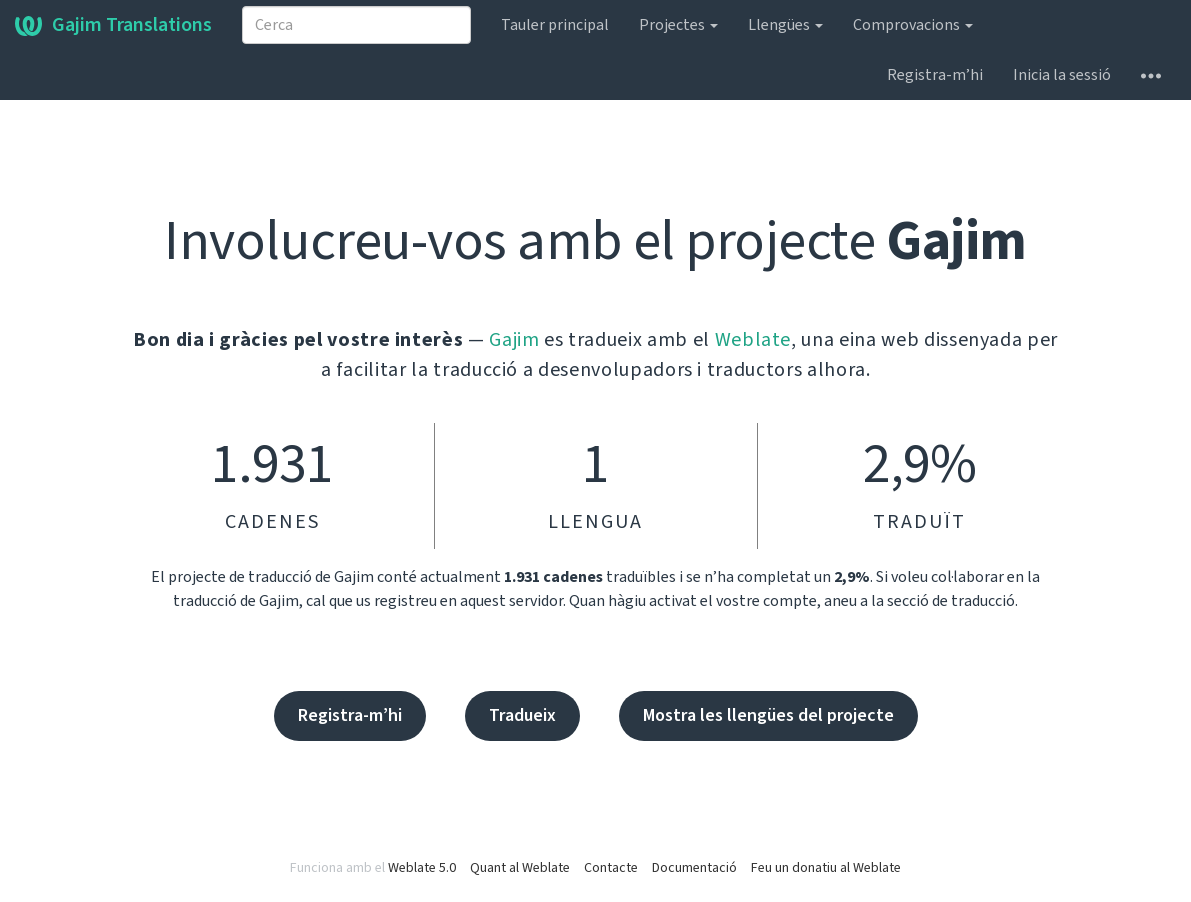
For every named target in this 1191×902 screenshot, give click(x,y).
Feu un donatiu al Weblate (826, 868)
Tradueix (522, 715)
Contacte (611, 868)
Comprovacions (913, 25)
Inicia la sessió (1062, 75)
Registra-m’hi (935, 75)
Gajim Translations (113, 25)
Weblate (753, 340)
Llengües (785, 25)
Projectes (678, 25)
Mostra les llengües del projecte (768, 715)
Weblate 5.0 (422, 868)
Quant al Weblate (520, 868)
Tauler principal (555, 25)
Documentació (694, 868)
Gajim (514, 340)
